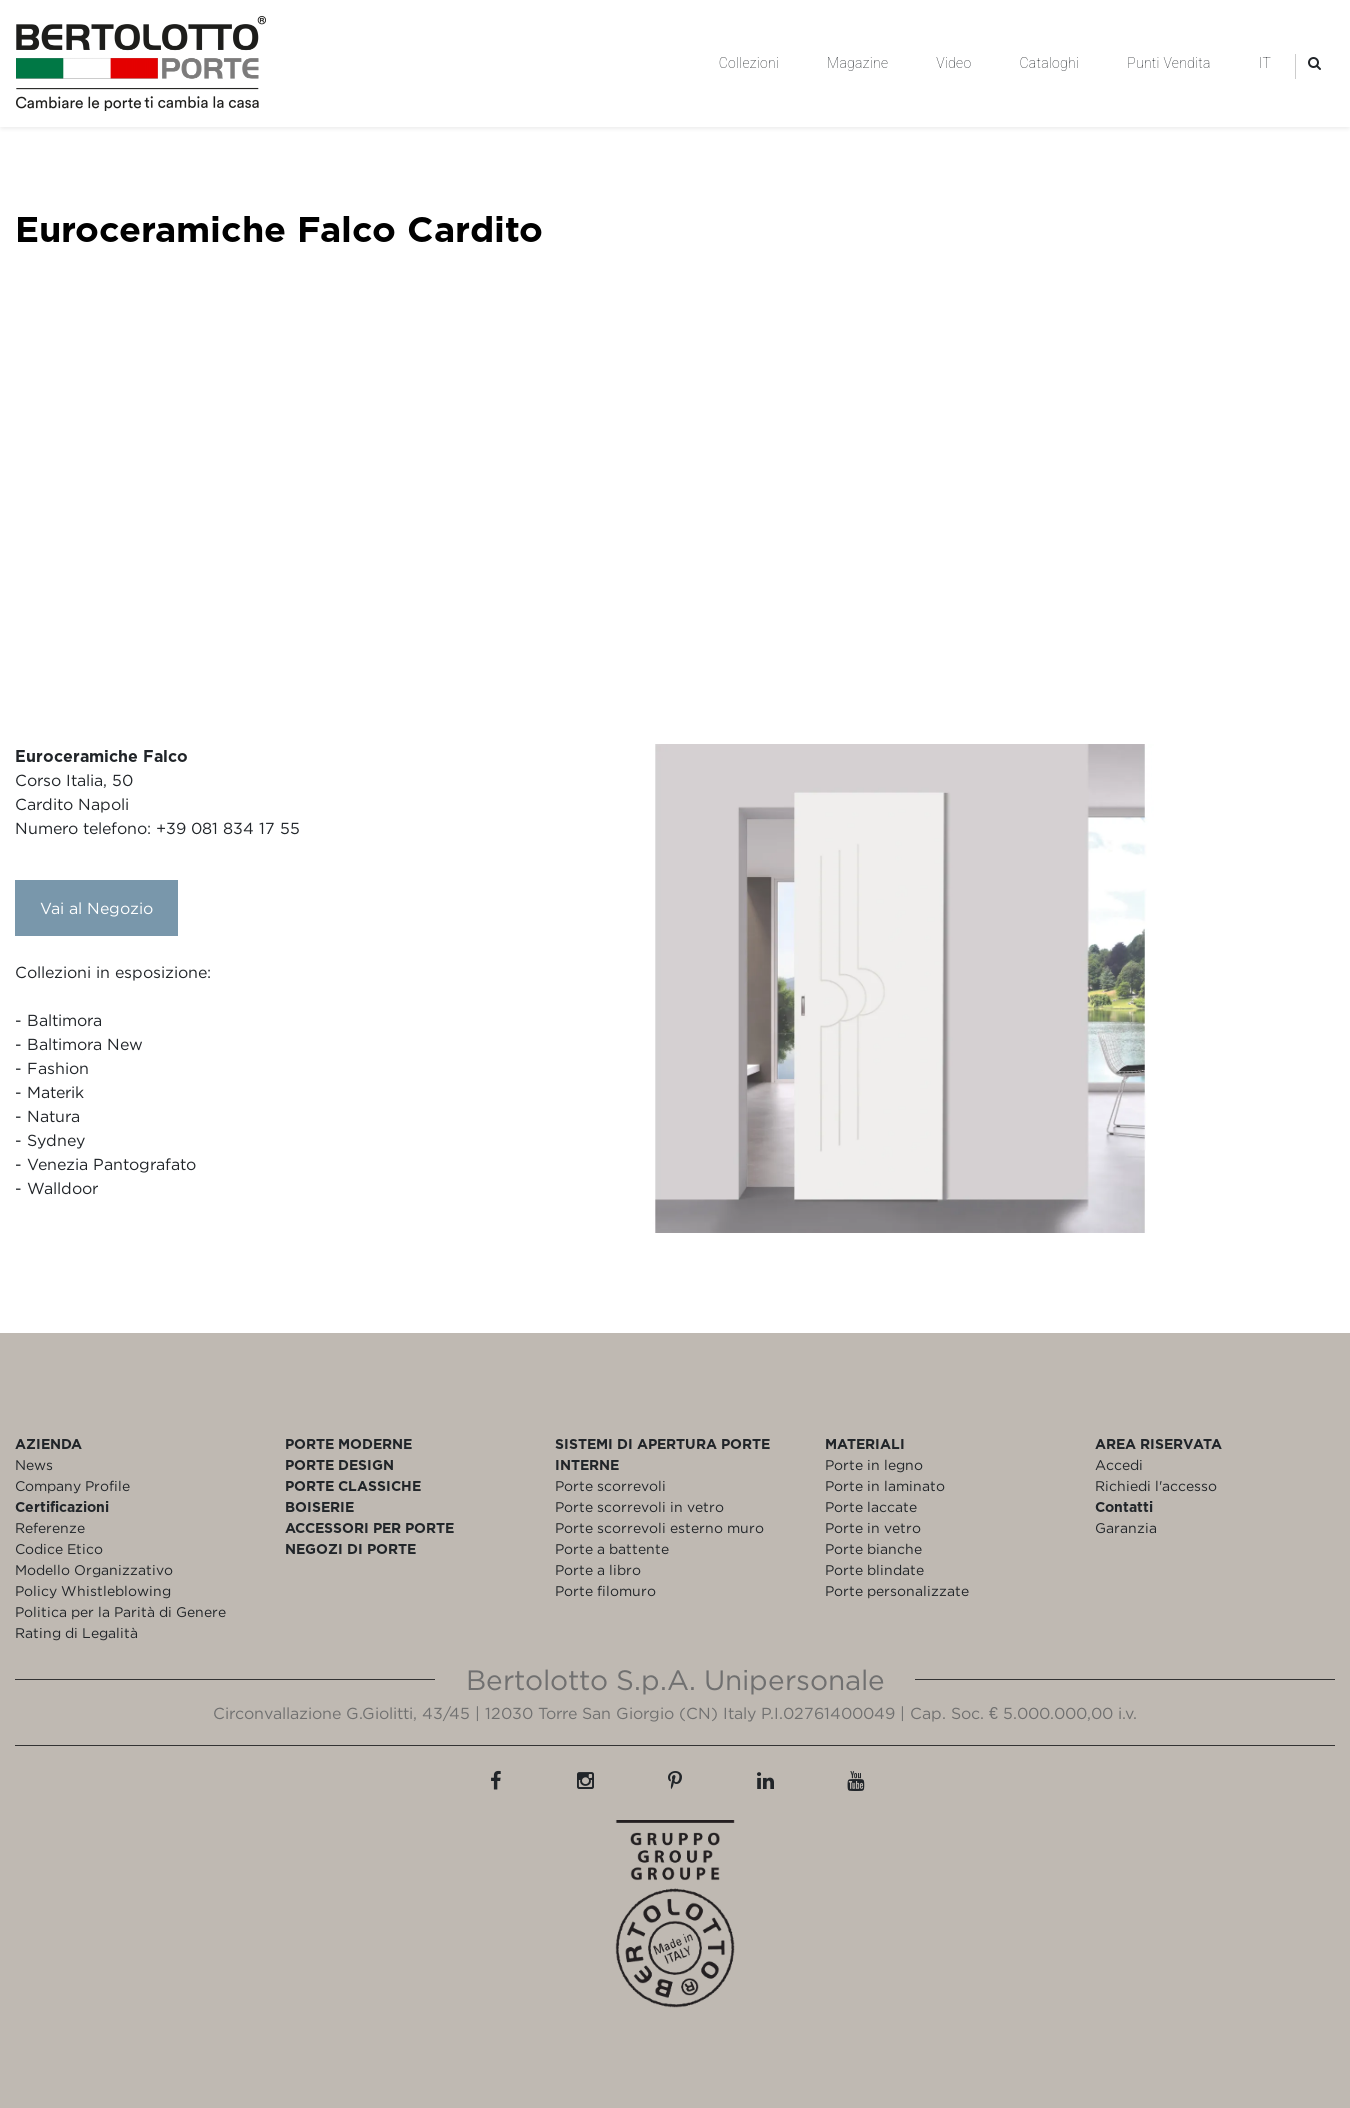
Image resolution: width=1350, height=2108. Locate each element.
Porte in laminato (885, 1485)
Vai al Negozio (96, 908)
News (34, 1464)
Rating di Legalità (76, 1632)
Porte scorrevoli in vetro (639, 1506)
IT (1265, 63)
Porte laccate (871, 1506)
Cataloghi (1049, 63)
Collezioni (749, 63)
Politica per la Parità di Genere (120, 1611)
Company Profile (72, 1485)
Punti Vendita (1168, 63)
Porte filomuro (605, 1590)
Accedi (1119, 1464)
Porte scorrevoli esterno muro (659, 1527)
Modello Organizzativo (94, 1569)
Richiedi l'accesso (1156, 1485)
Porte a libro (598, 1569)
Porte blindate (874, 1569)
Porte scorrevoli (610, 1485)
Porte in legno (874, 1464)
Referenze (50, 1527)
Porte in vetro (873, 1527)
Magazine (857, 63)
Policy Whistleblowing (93, 1590)
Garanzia (1126, 1527)
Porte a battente (612, 1548)
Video (953, 63)
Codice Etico (59, 1548)
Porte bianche (873, 1548)
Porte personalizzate (897, 1590)
